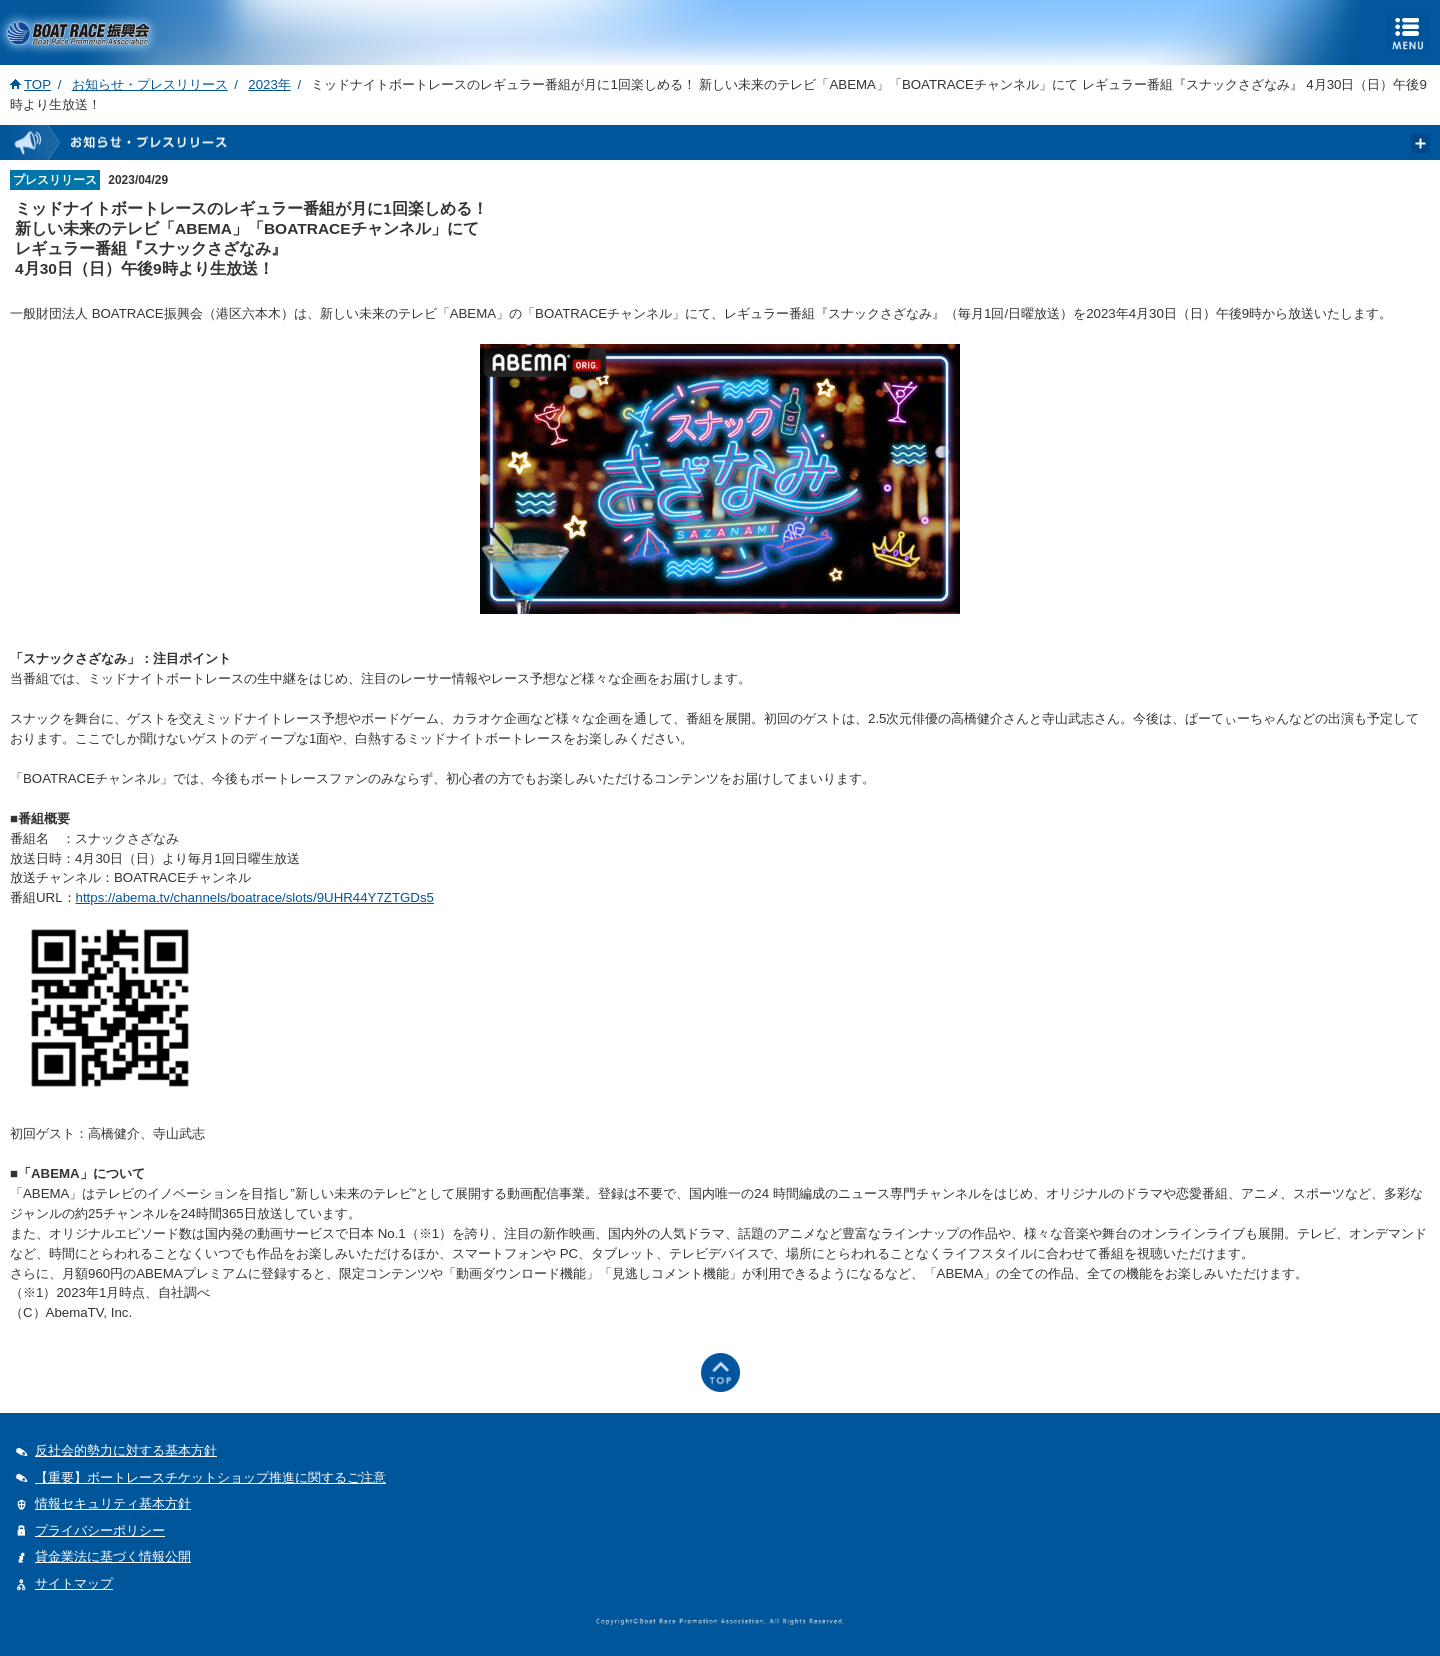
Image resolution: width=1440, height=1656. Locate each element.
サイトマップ (74, 1583)
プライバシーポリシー (100, 1530)
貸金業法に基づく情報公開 (113, 1556)
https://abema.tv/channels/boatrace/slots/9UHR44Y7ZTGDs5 (255, 897)
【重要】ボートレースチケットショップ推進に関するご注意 (210, 1477)
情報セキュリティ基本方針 (113, 1503)
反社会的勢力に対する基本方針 (126, 1450)
